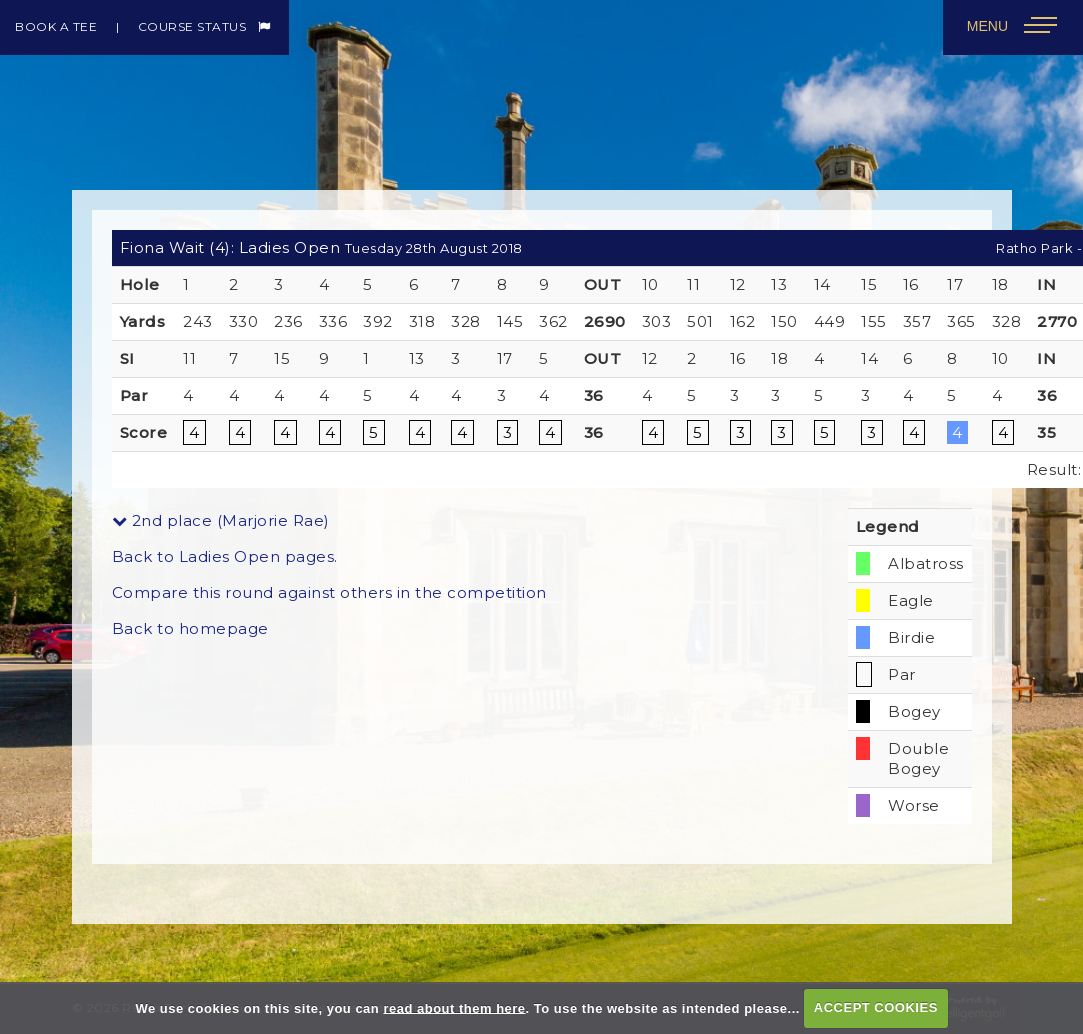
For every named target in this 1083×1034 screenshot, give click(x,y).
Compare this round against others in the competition (329, 592)
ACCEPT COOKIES (876, 1007)
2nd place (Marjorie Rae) (221, 520)
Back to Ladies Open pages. (225, 556)
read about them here (454, 1007)
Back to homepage (190, 628)
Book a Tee (56, 26)
